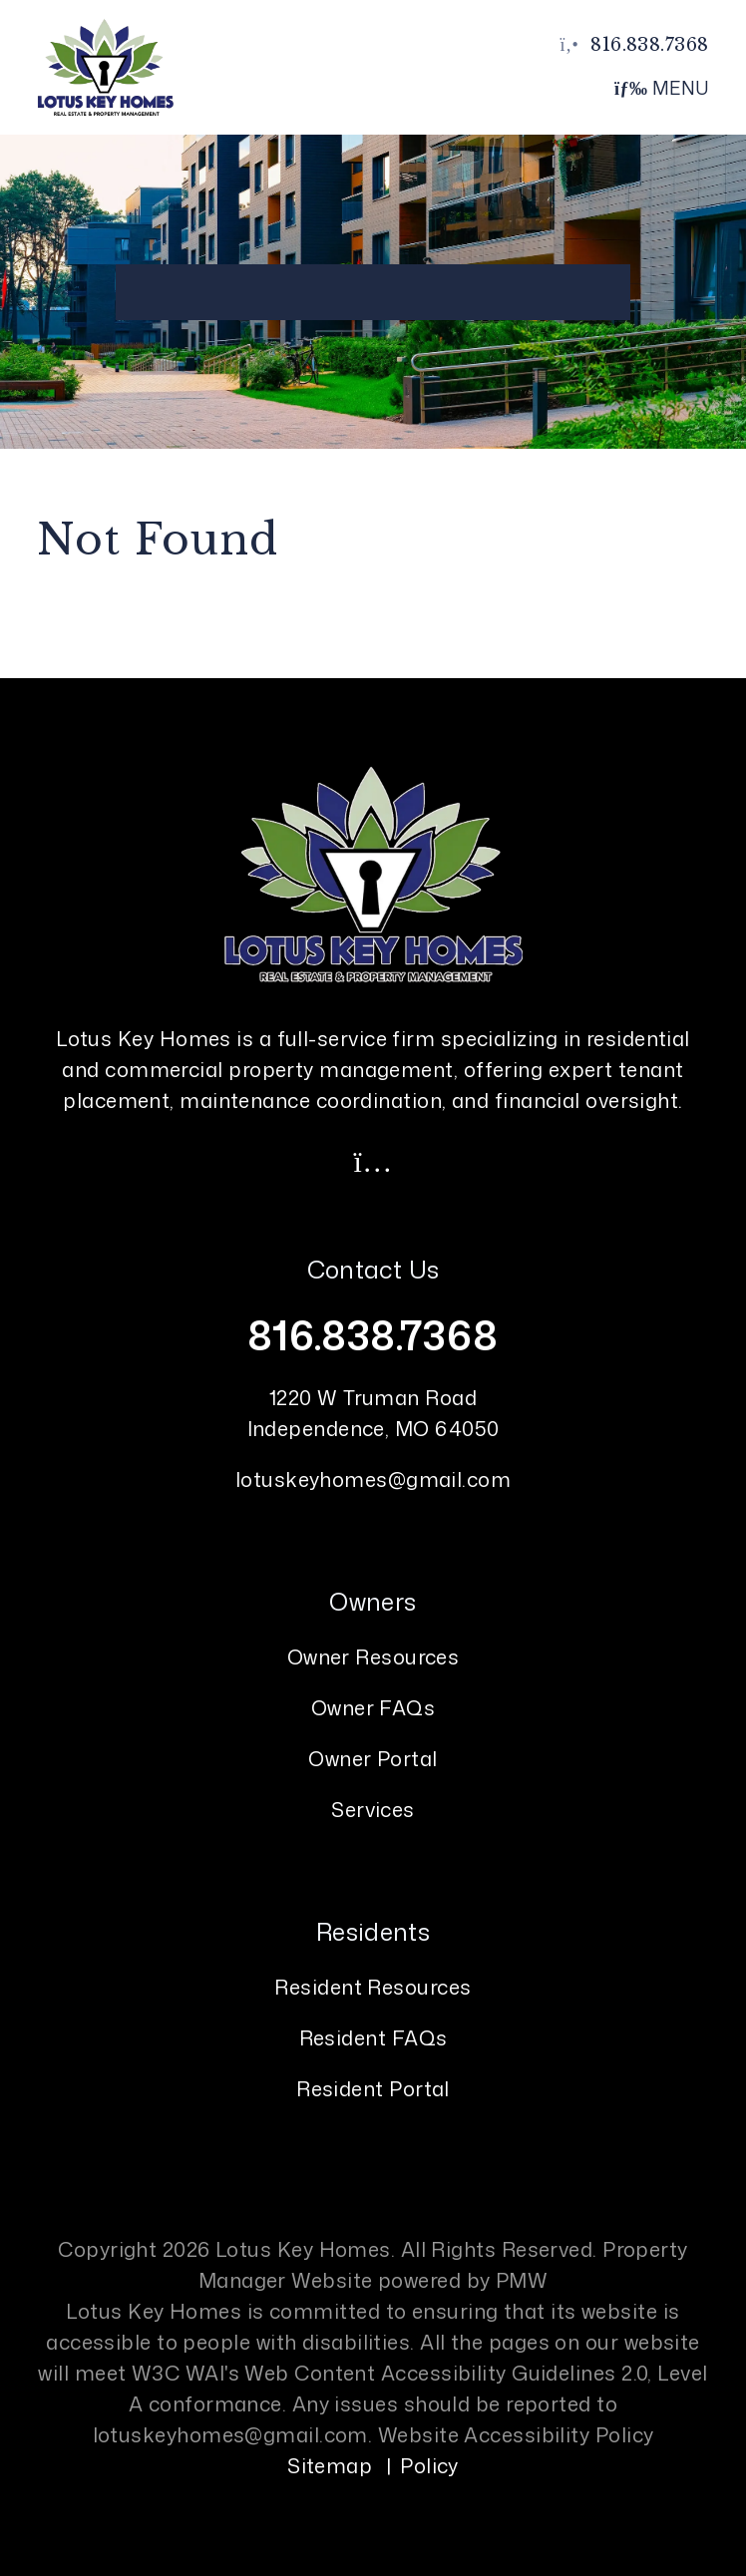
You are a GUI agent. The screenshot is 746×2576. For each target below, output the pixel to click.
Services (373, 1809)
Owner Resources (373, 1656)
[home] (105, 66)
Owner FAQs (373, 1707)
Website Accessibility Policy (516, 2434)
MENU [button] (661, 88)
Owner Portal (372, 1758)
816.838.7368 (649, 45)
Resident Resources (372, 1987)
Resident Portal (373, 2088)
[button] (373, 1161)
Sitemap (329, 2465)
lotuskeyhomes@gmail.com (373, 1479)
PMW (522, 2280)
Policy (429, 2465)
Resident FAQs (373, 2037)
